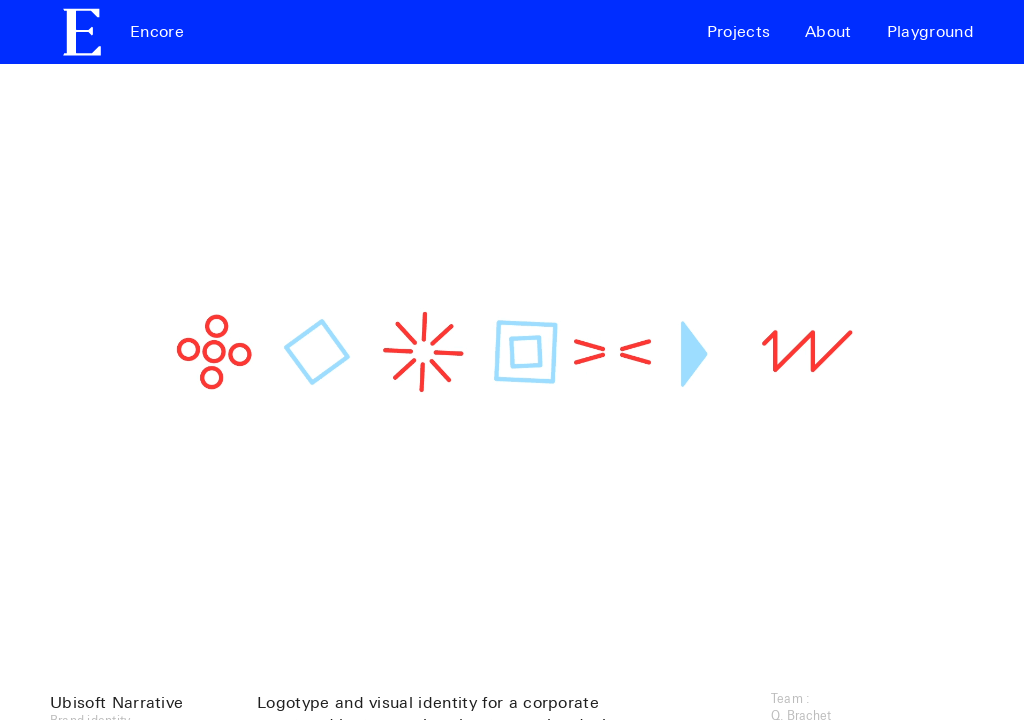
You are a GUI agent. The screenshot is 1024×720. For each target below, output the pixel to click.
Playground (930, 32)
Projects (739, 32)
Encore (157, 32)
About (828, 32)
